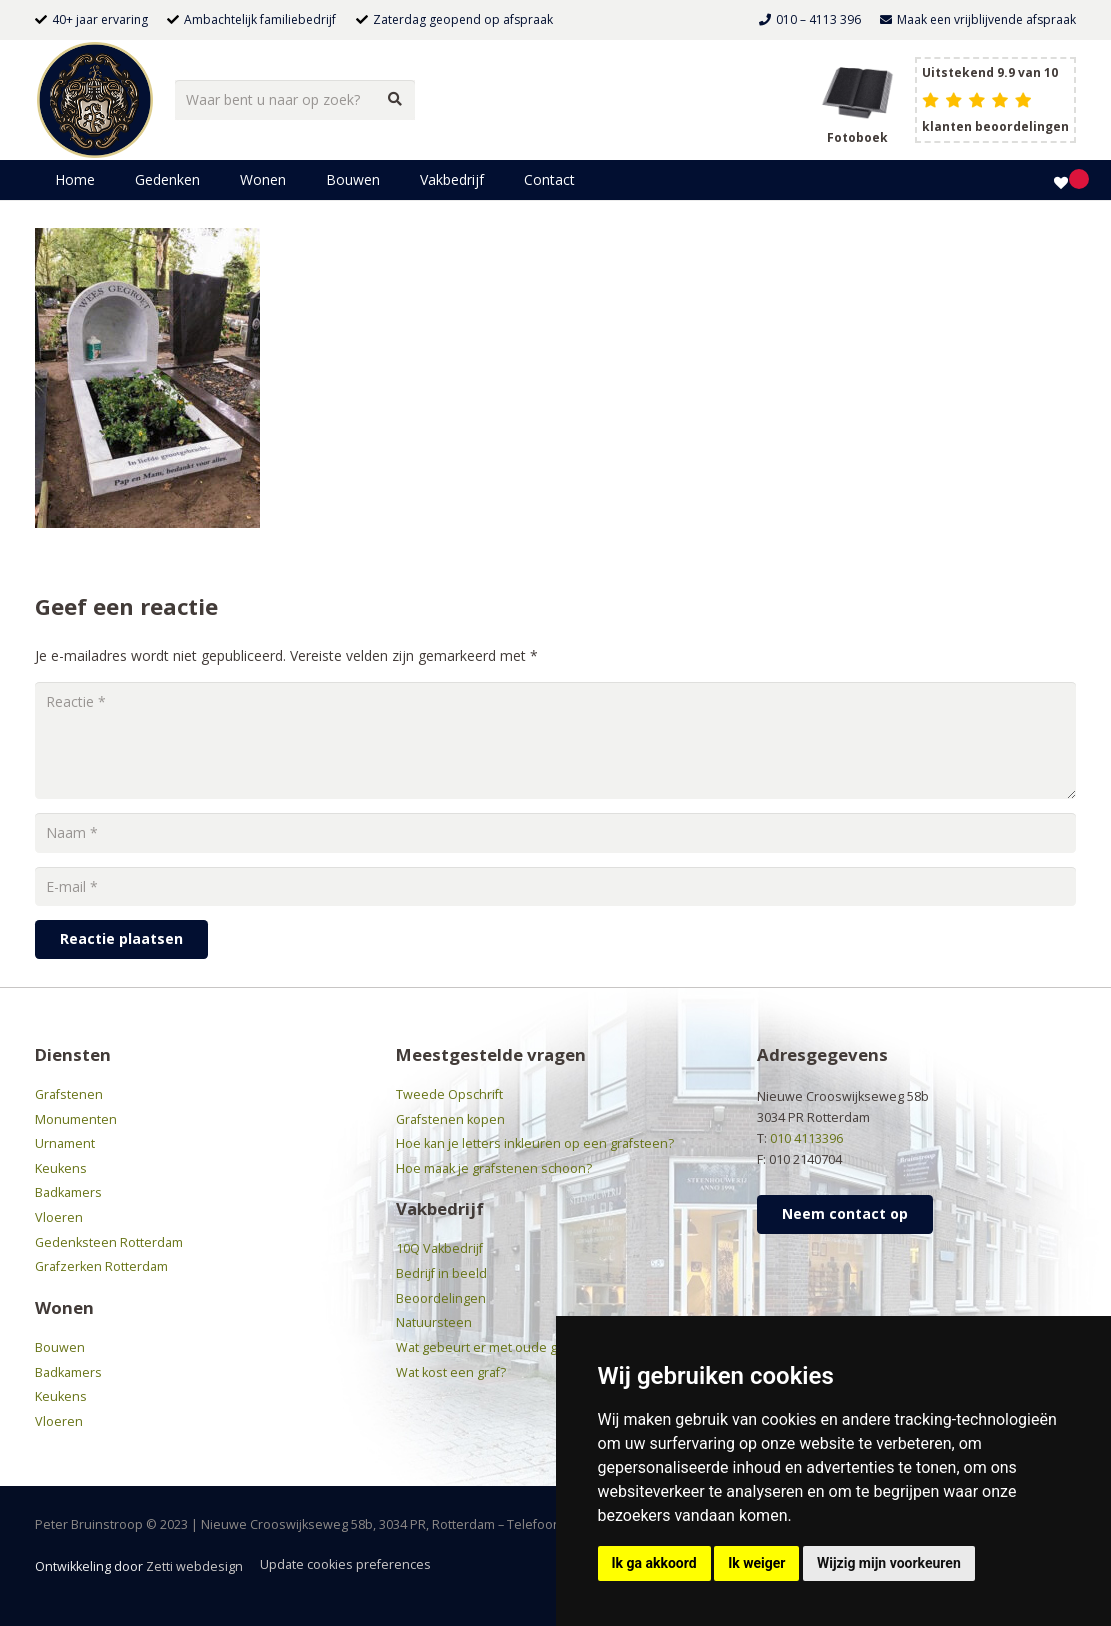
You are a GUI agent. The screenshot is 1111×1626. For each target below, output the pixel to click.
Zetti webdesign (194, 1566)
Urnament (65, 1143)
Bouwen (60, 1347)
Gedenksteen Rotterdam (109, 1242)
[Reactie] (555, 741)
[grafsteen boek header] (857, 90)
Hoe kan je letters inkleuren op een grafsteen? (535, 1143)
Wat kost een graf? (451, 1372)
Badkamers (68, 1192)
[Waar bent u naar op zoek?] (295, 99)
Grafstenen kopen (450, 1119)
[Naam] (555, 832)
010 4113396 (806, 1138)
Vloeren (59, 1217)
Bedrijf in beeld (441, 1273)
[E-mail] (555, 886)
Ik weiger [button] (756, 1563)
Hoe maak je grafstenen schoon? (494, 1168)
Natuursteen (434, 1322)
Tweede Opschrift (449, 1094)
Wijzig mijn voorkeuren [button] (889, 1563)
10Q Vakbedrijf (439, 1248)
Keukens (61, 1168)
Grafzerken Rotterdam (101, 1266)
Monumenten (76, 1119)
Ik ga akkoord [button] (654, 1563)
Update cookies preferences (345, 1564)
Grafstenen (69, 1094)
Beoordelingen (441, 1298)
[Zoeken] (394, 99)
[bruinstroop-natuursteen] (95, 100)
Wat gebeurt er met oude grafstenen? (509, 1347)
